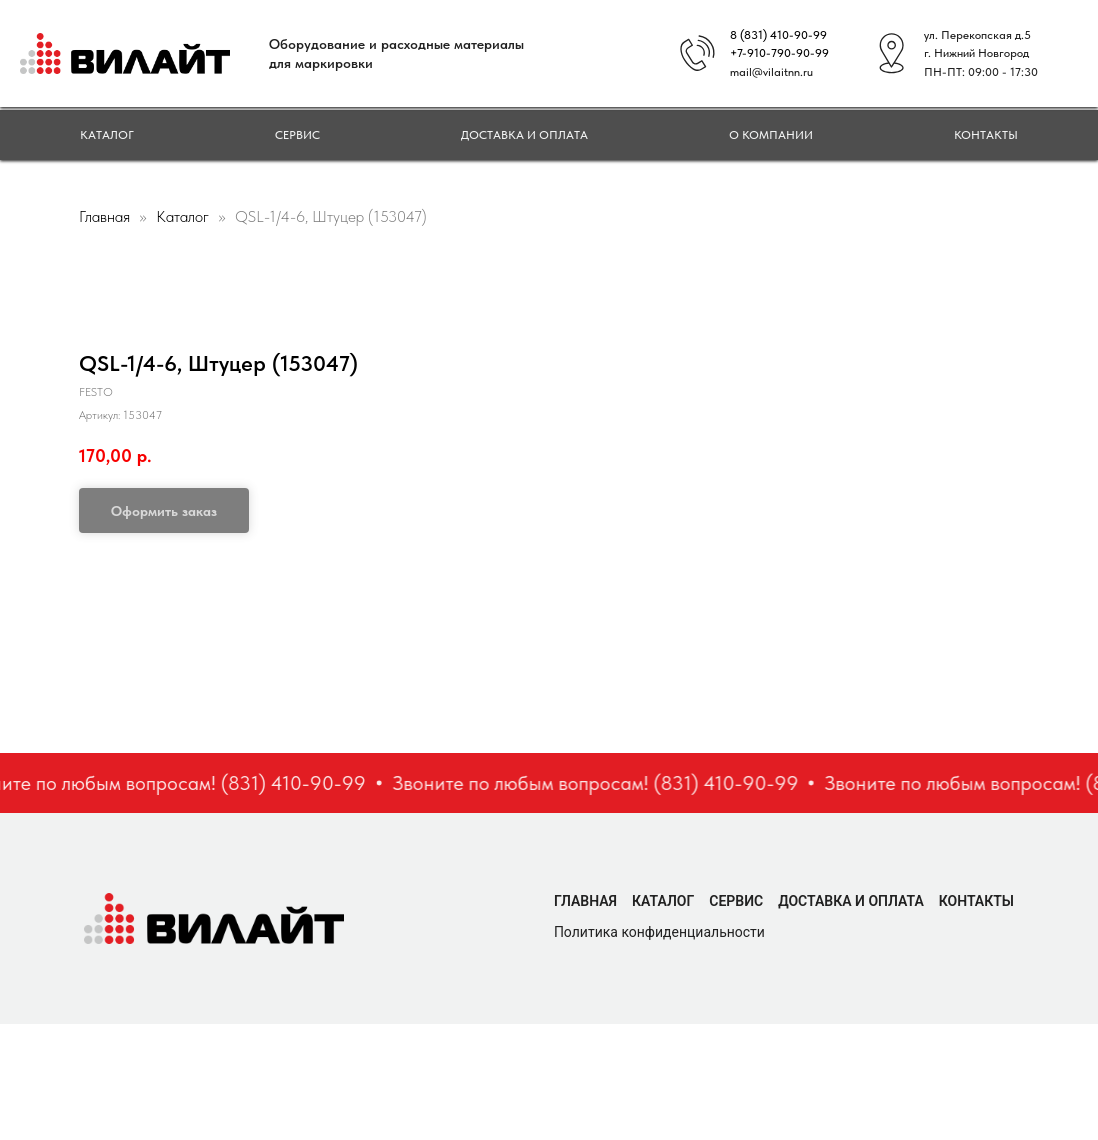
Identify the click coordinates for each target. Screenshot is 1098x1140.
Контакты (986, 135)
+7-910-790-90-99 (779, 53)
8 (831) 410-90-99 (778, 35)
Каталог (107, 135)
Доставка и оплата (524, 135)
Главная (104, 216)
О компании (771, 135)
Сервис (297, 135)
